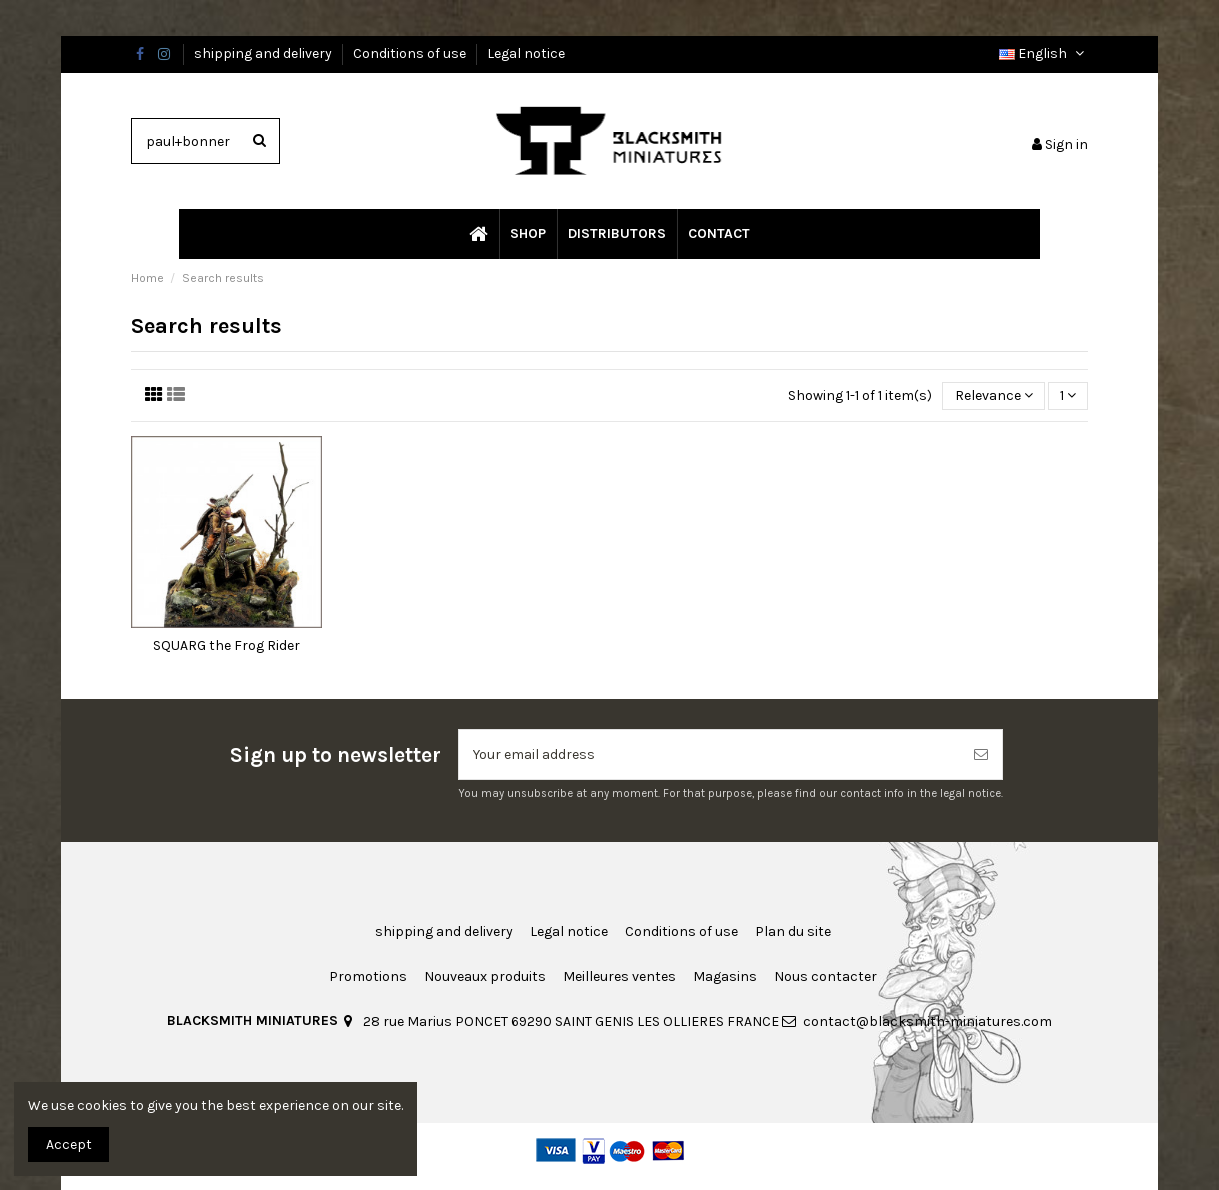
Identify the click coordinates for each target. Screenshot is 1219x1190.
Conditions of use (411, 53)
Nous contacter (825, 976)
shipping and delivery (264, 53)
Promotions (368, 976)
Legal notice (526, 53)
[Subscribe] (981, 754)
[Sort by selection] (993, 396)
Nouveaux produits (485, 976)
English (1043, 53)
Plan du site (793, 931)
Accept (69, 1144)
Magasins (725, 976)
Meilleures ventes (619, 976)
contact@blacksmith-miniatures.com (927, 1021)
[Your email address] (709, 754)
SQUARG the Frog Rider (226, 645)
